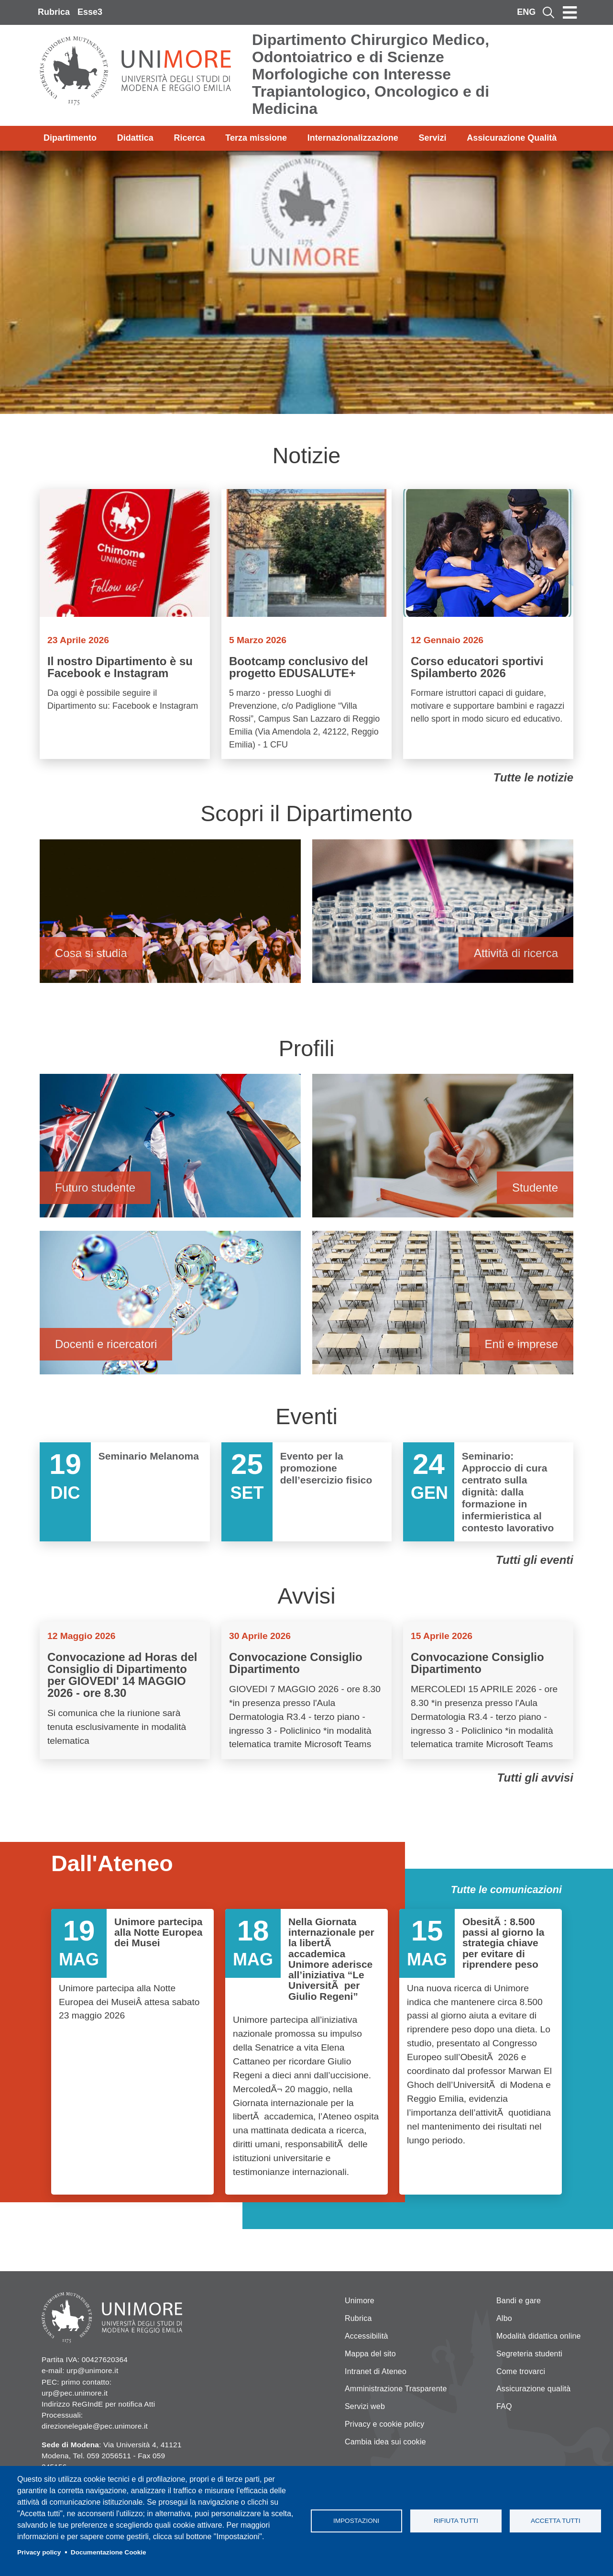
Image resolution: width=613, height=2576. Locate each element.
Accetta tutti (555, 2520)
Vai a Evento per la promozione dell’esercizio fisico (306, 1491)
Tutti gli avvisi (535, 1777)
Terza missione (256, 138)
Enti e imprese (442, 1307)
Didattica (135, 138)
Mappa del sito (370, 2354)
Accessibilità (366, 2336)
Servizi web (365, 2406)
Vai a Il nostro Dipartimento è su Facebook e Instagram (125, 624)
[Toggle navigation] (570, 12)
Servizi (432, 138)
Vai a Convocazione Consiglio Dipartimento (306, 1691)
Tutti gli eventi (534, 1559)
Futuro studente (170, 1150)
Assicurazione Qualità (512, 138)
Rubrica (54, 12)
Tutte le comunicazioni (506, 1890)
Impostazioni (356, 2520)
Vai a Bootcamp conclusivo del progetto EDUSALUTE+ (306, 624)
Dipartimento (70, 138)
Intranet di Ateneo (375, 2371)
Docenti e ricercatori (170, 1307)
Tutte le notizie (533, 777)
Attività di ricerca (442, 915)
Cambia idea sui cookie (385, 2442)
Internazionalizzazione (352, 138)
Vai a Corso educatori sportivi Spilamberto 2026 (488, 624)
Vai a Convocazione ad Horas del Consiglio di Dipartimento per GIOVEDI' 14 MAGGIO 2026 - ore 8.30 (125, 1691)
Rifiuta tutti (456, 2520)
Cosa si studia (170, 915)
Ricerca (189, 138)
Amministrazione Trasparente (396, 2389)
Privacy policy (39, 2552)
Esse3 (89, 12)
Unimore (359, 2301)
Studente (442, 1150)
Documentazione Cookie (108, 2552)
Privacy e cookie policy (384, 2424)
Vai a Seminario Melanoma (125, 1491)
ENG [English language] (526, 12)
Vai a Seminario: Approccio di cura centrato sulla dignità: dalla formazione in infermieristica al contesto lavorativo (488, 1491)
